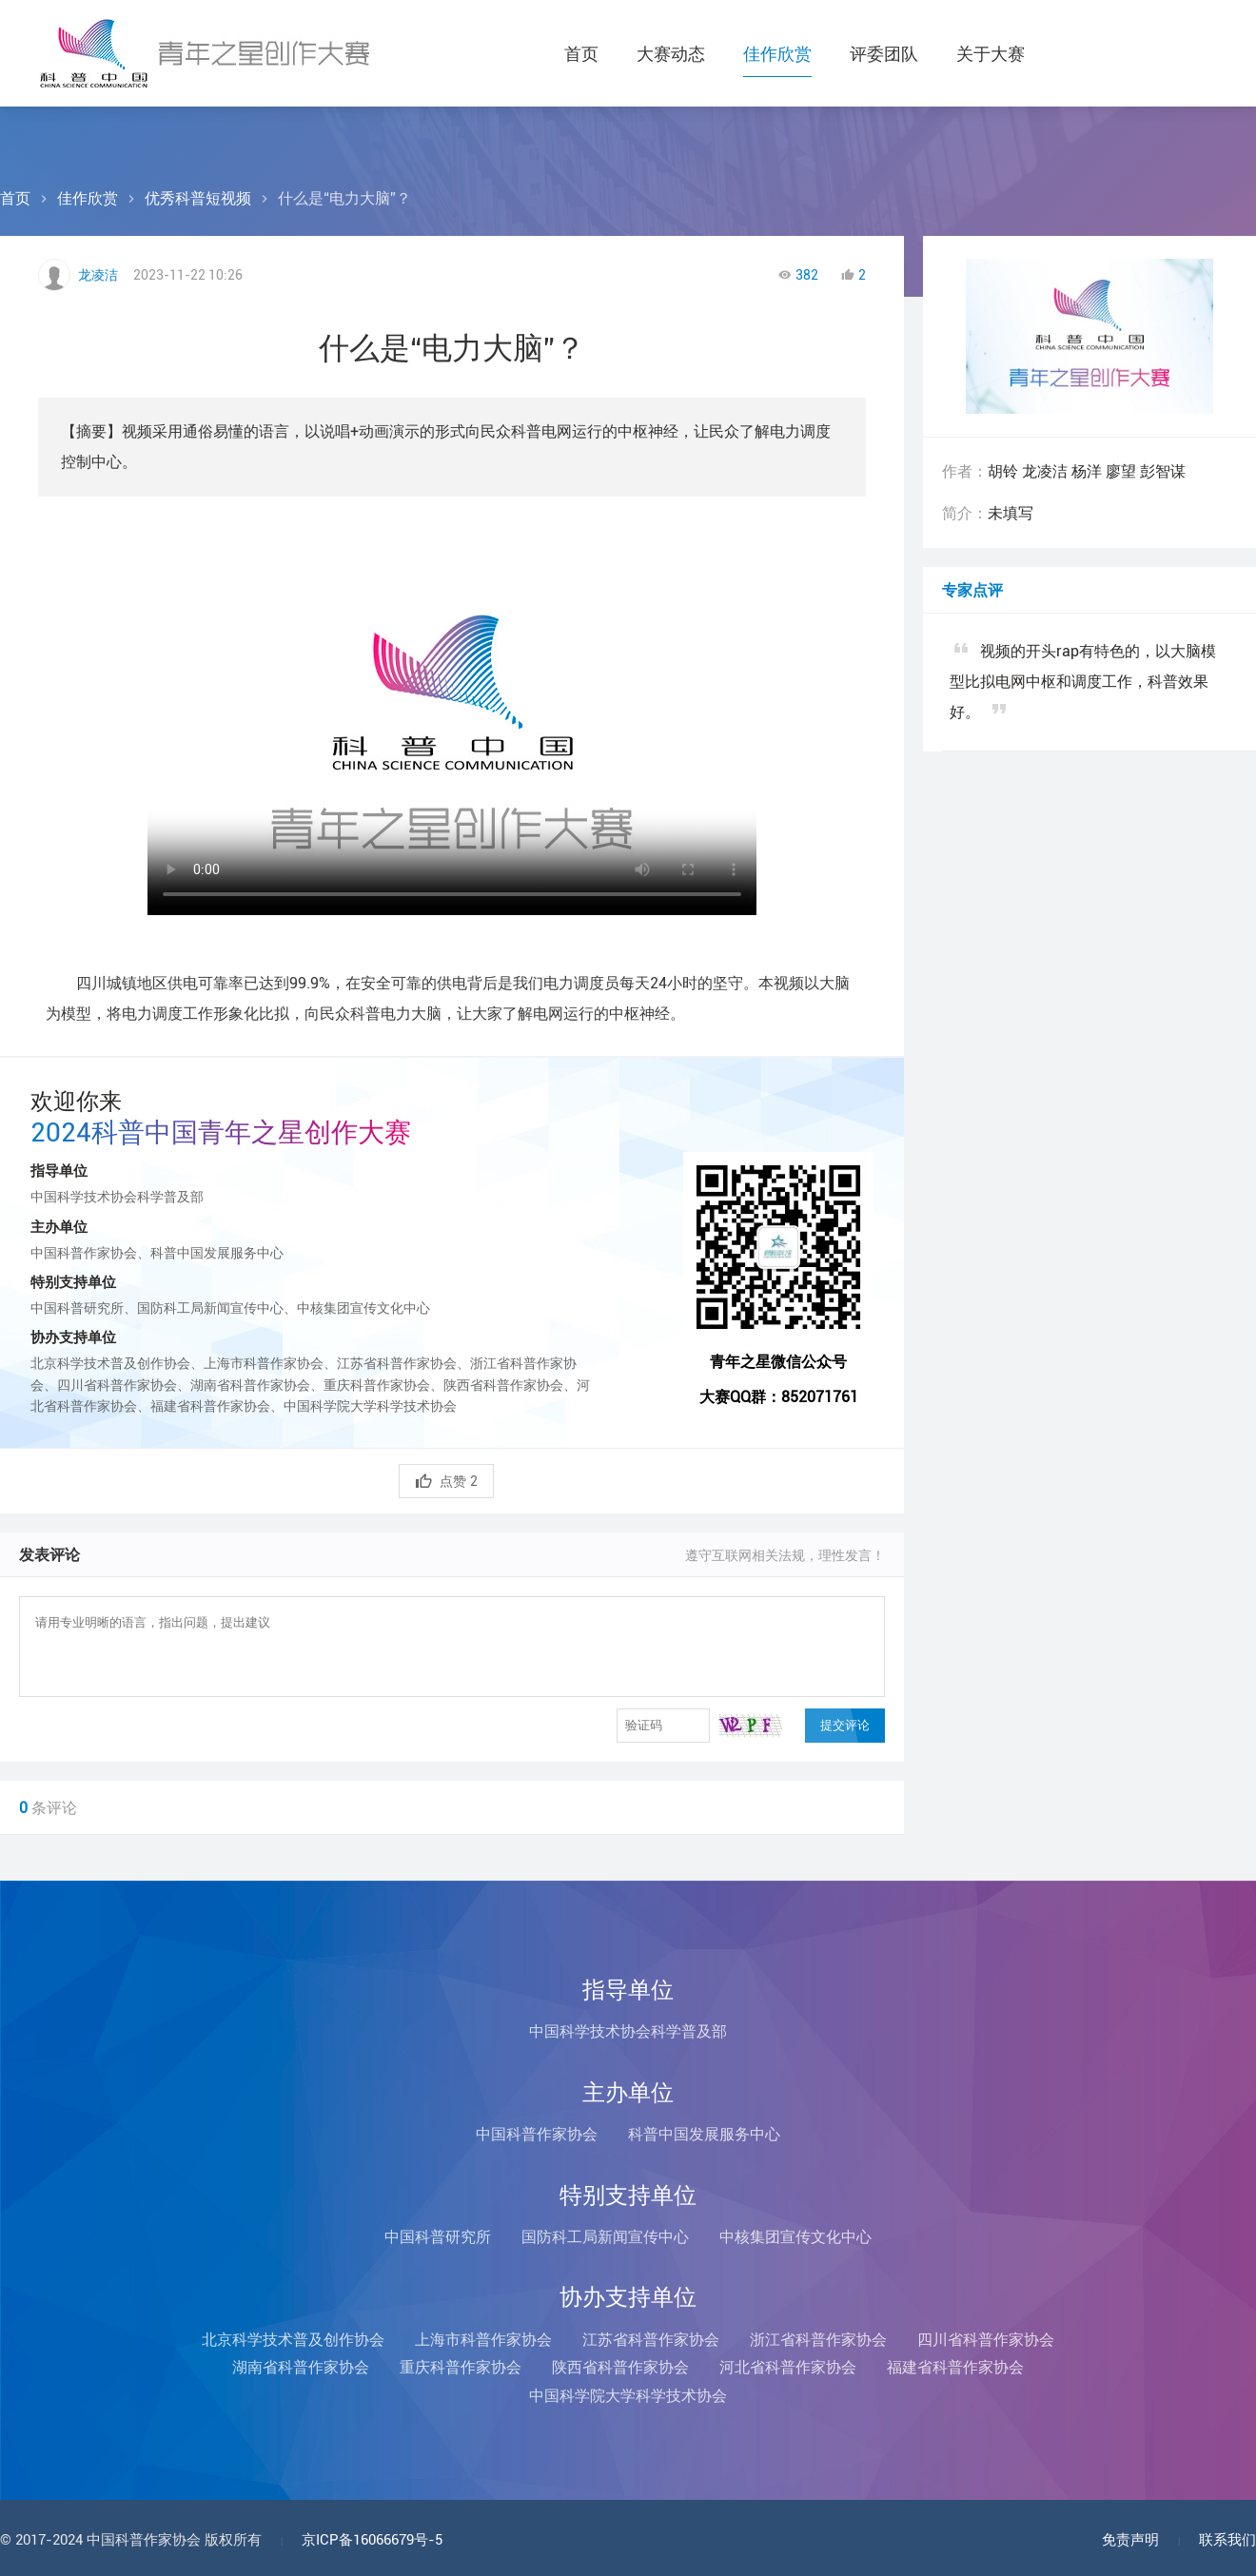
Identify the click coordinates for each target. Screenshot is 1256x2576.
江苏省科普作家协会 (650, 2340)
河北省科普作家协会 (787, 2367)
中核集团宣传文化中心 (795, 2237)
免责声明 (1130, 2539)
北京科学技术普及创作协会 (293, 2340)
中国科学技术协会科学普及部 (628, 2031)
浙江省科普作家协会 (818, 2340)
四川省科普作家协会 (985, 2340)
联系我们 (1227, 2539)
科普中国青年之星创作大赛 (204, 53)
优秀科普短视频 (198, 198)
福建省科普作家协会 (955, 2367)
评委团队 (884, 54)
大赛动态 (671, 54)
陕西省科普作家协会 (620, 2367)
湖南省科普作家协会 (300, 2367)
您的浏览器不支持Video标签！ (451, 725)
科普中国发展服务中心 (704, 2134)
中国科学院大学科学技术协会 (628, 2396)
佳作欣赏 (777, 54)
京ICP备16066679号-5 (372, 2539)
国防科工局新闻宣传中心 (605, 2237)
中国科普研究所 (437, 2237)
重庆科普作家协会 (460, 2367)
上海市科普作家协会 (483, 2340)
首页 (581, 54)
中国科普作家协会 (537, 2134)
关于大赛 (990, 54)
